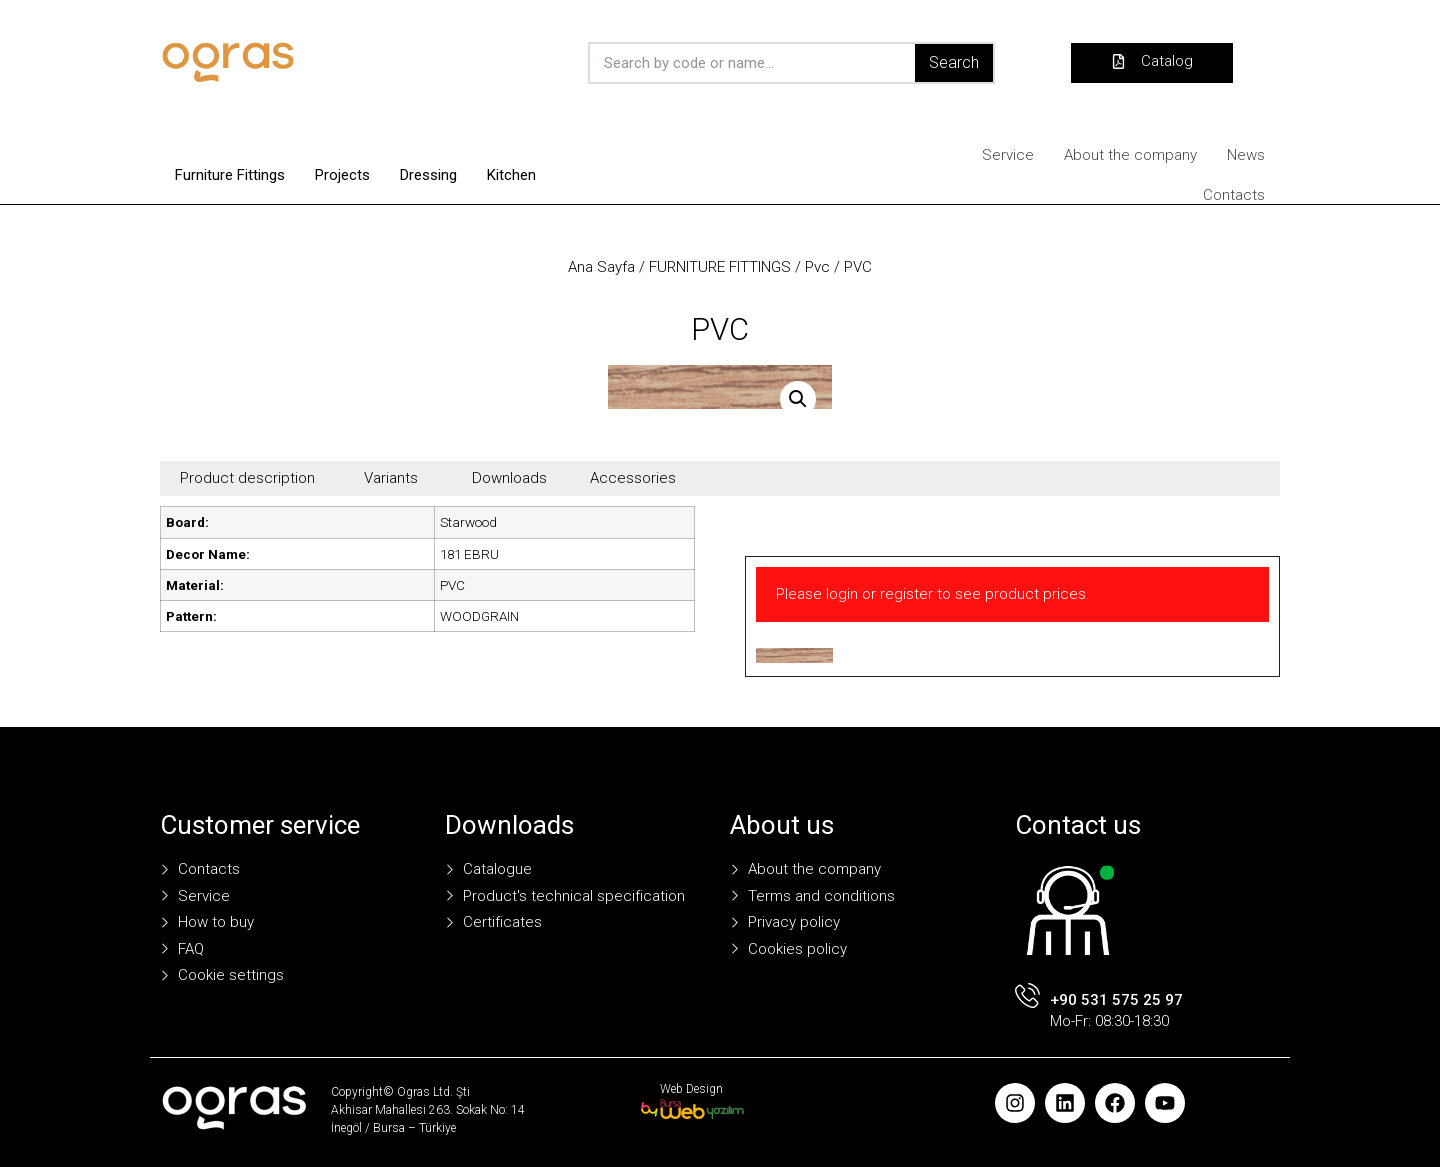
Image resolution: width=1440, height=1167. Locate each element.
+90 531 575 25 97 (1116, 1000)
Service (1008, 155)
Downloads (509, 478)
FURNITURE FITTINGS (720, 267)
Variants (391, 478)
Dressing (428, 175)
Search (954, 62)
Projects (342, 175)
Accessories (633, 478)
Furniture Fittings (230, 175)
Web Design (691, 1089)
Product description (247, 478)
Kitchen (511, 175)
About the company (1130, 155)
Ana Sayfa (601, 267)
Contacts (1234, 195)
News (1246, 155)
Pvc (817, 267)
